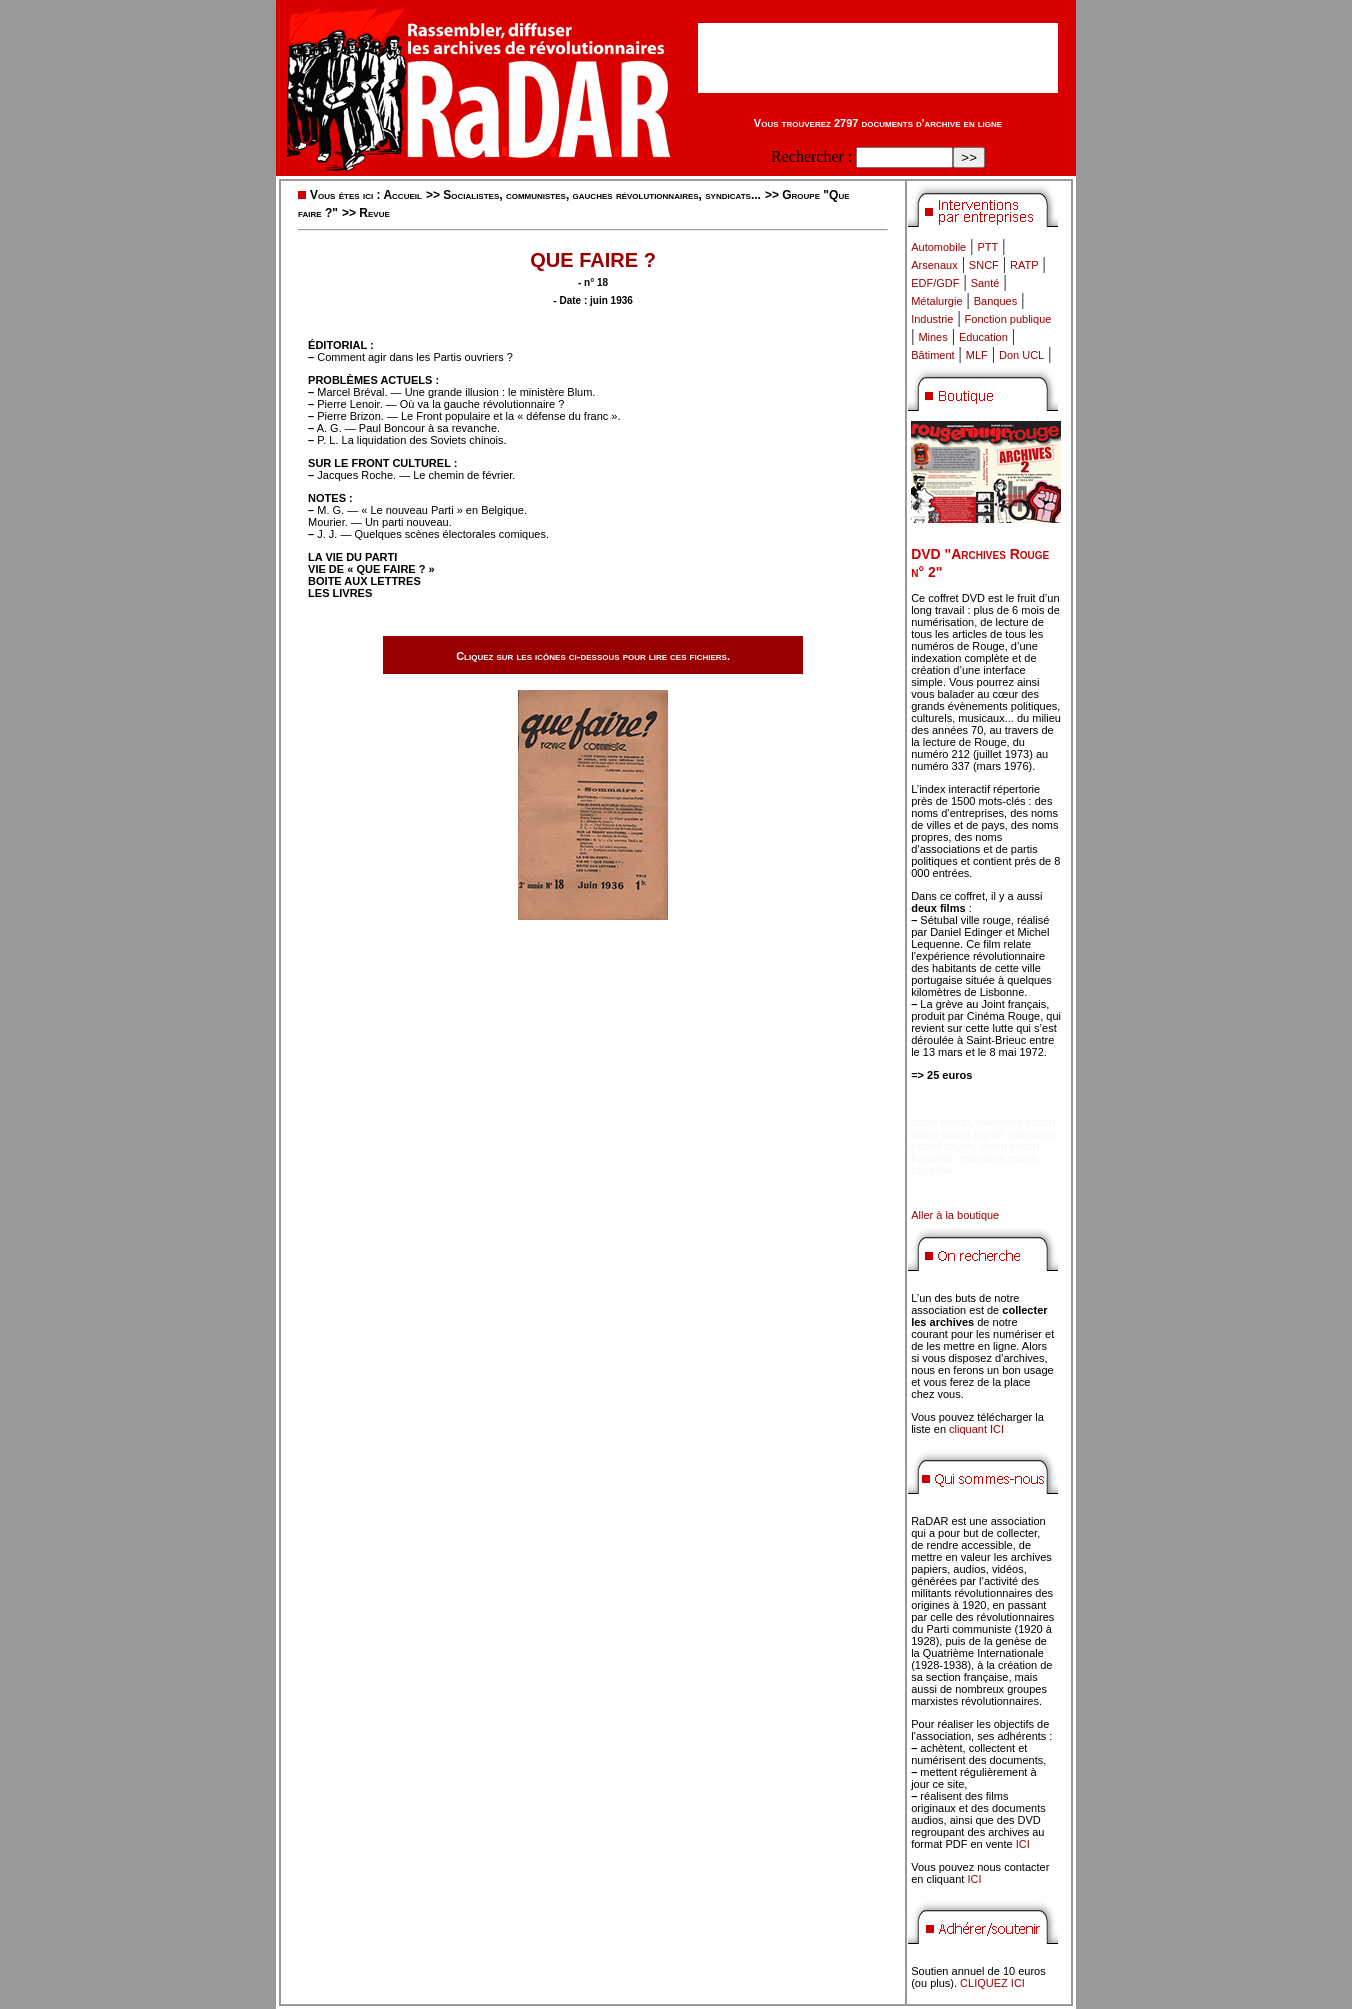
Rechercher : (811, 156)
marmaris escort (1016, 1122)
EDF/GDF (935, 283)
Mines (932, 337)
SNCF (984, 265)
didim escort (940, 1122)
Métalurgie (936, 301)
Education (983, 337)
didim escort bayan (957, 1134)
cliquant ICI (976, 1429)
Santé (985, 283)
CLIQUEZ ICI (992, 1983)
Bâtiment (932, 355)
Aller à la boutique (955, 1215)
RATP (1024, 265)
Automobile (938, 247)
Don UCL (1021, 355)
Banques (995, 301)
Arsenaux (934, 265)
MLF (977, 355)
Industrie (932, 319)
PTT (987, 247)
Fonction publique (1008, 319)
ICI (1023, 1844)
